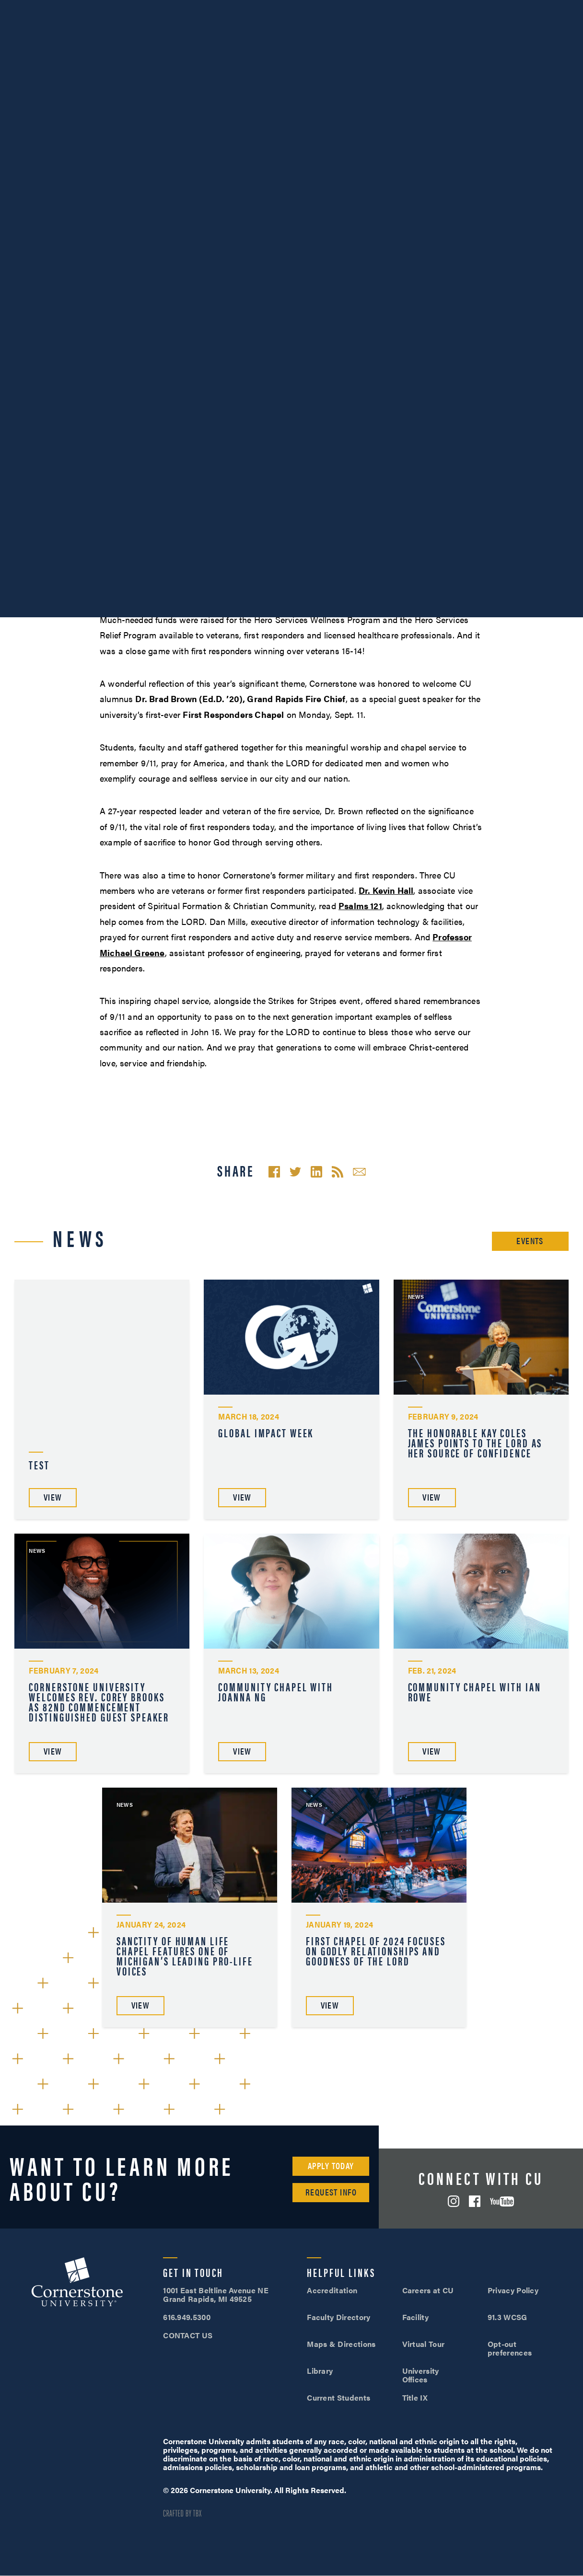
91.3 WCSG (507, 2316)
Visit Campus (467, 8)
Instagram (453, 2201)
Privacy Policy (513, 2290)
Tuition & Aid (470, 34)
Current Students (338, 2397)
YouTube (502, 2201)
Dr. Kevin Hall (386, 890)
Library (320, 2370)
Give (236, 8)
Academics (238, 34)
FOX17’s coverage (358, 586)
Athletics (160, 8)
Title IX (415, 2397)
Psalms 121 (360, 906)
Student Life (391, 34)
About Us (114, 8)
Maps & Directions (341, 2343)
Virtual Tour (423, 2343)
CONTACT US (187, 2335)
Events (530, 1241)
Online (538, 34)
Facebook (474, 2201)
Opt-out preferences (510, 2348)
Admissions (313, 34)
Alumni (203, 8)
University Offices (420, 2375)
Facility (415, 2316)
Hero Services (189, 428)
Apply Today (331, 2166)
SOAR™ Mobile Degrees (45, 8)
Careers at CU (428, 2290)
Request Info (331, 2192)
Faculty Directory (338, 2316)
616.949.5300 (394, 8)
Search (568, 34)
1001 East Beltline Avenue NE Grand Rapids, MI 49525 (215, 2294)
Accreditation (332, 2290)
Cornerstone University (77, 2283)
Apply (544, 8)
